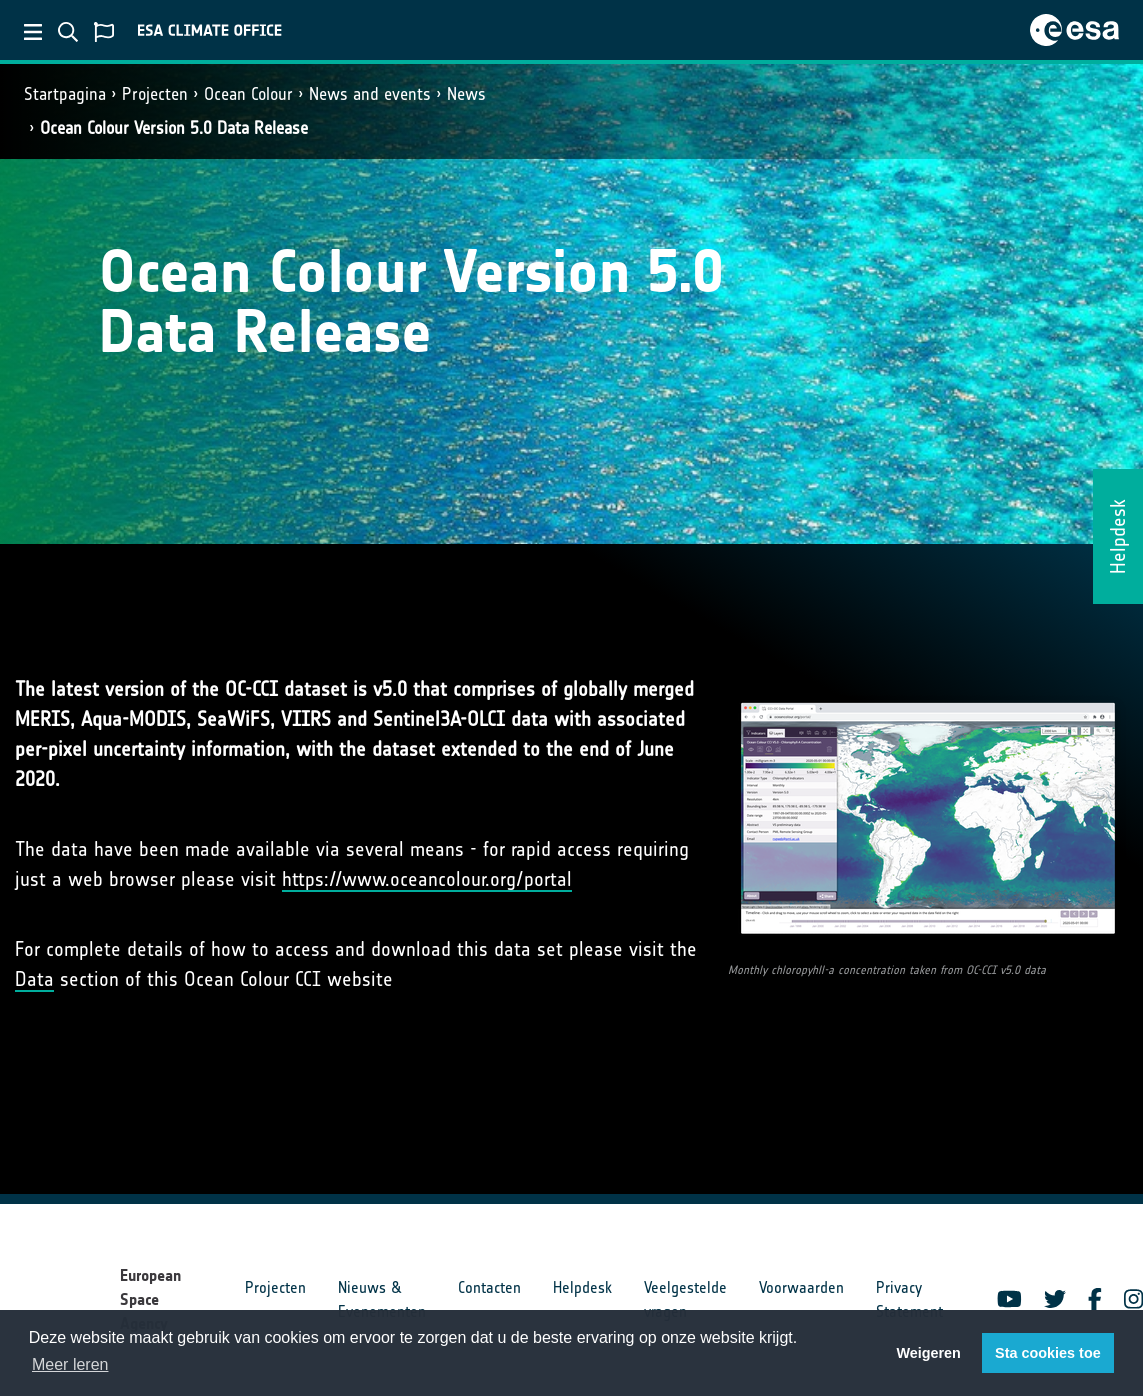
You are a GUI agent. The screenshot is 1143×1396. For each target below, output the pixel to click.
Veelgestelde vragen (685, 1299)
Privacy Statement (909, 1299)
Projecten (155, 94)
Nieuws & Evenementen (382, 1299)
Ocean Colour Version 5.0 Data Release (174, 128)
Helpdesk (582, 1287)
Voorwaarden (801, 1287)
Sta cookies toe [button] (1048, 1353)
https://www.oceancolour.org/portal (427, 879)
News (466, 94)
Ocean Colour (248, 94)
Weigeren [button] (928, 1353)
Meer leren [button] (70, 1364)
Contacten (489, 1287)
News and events (370, 94)
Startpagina (65, 94)
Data (34, 979)
